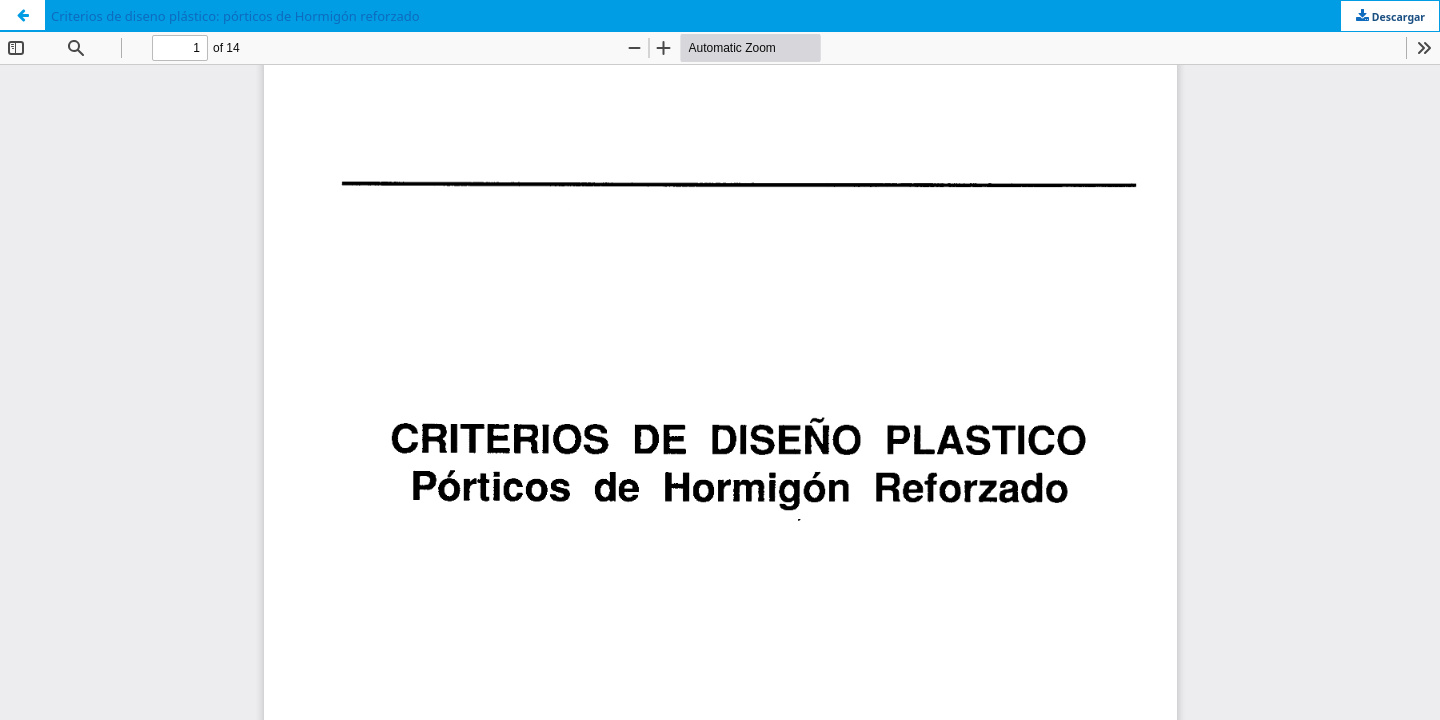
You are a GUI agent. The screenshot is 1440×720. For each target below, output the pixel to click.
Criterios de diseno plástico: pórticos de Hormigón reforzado (235, 16)
